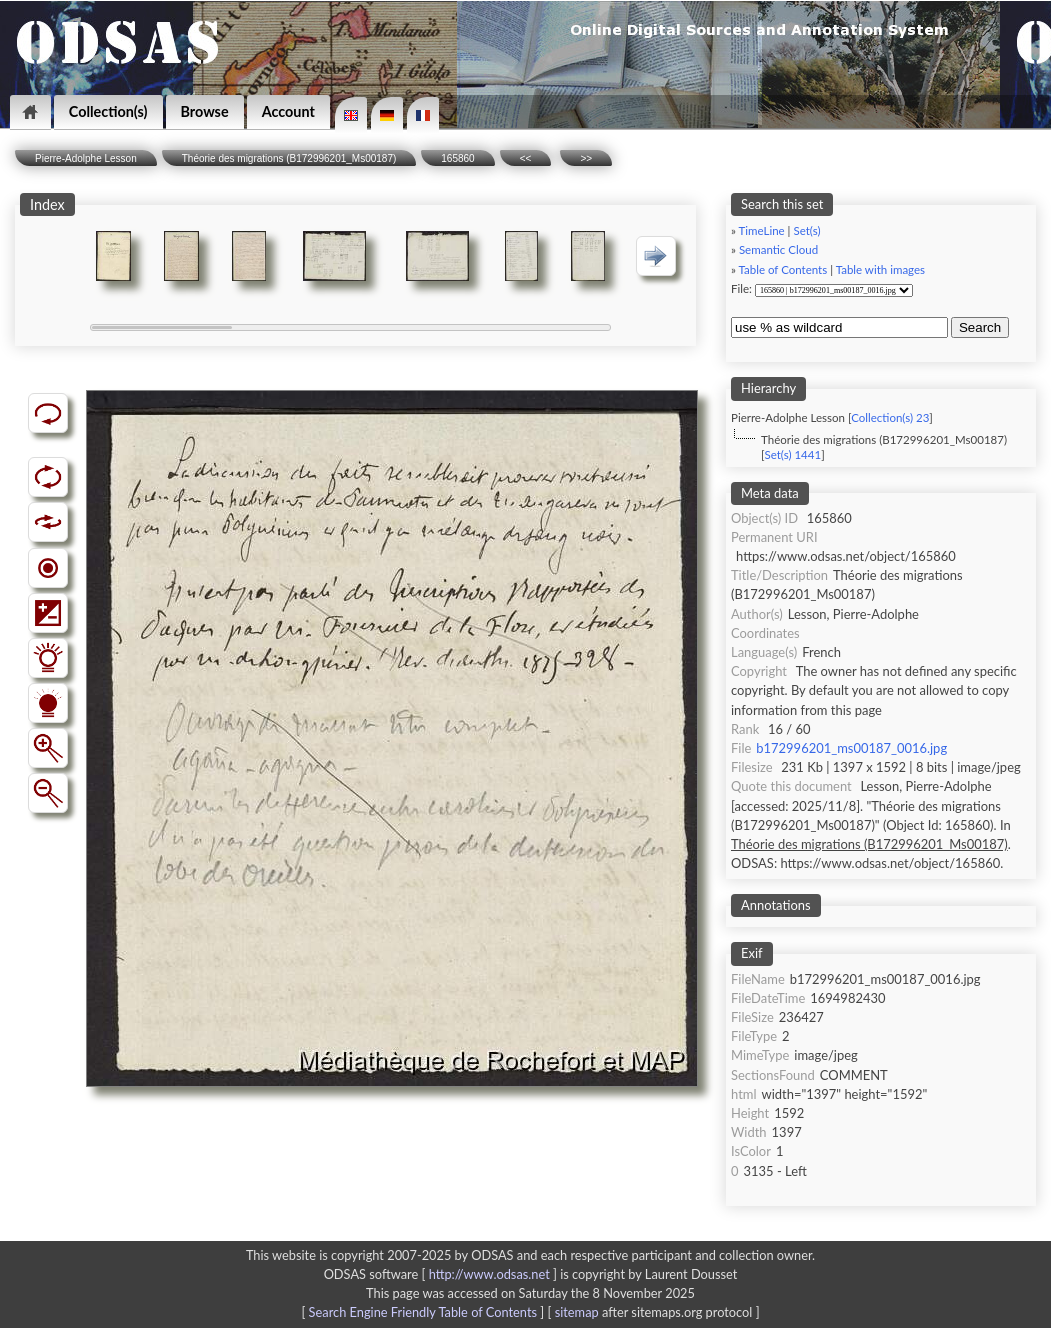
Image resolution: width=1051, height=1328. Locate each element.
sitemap (577, 1312)
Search (980, 327)
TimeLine (762, 230)
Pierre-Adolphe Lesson (86, 158)
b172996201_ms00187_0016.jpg (851, 748)
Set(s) (806, 230)
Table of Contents (783, 269)
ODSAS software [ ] (442, 1274)
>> (586, 158)
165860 (457, 158)
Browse (205, 111)
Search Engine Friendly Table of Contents (423, 1312)
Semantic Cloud (778, 249)
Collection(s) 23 (890, 417)
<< (526, 158)
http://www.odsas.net (489, 1274)
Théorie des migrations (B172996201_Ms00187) (289, 158)
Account (288, 111)
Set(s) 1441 (792, 454)
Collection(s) (108, 111)
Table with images (880, 269)
